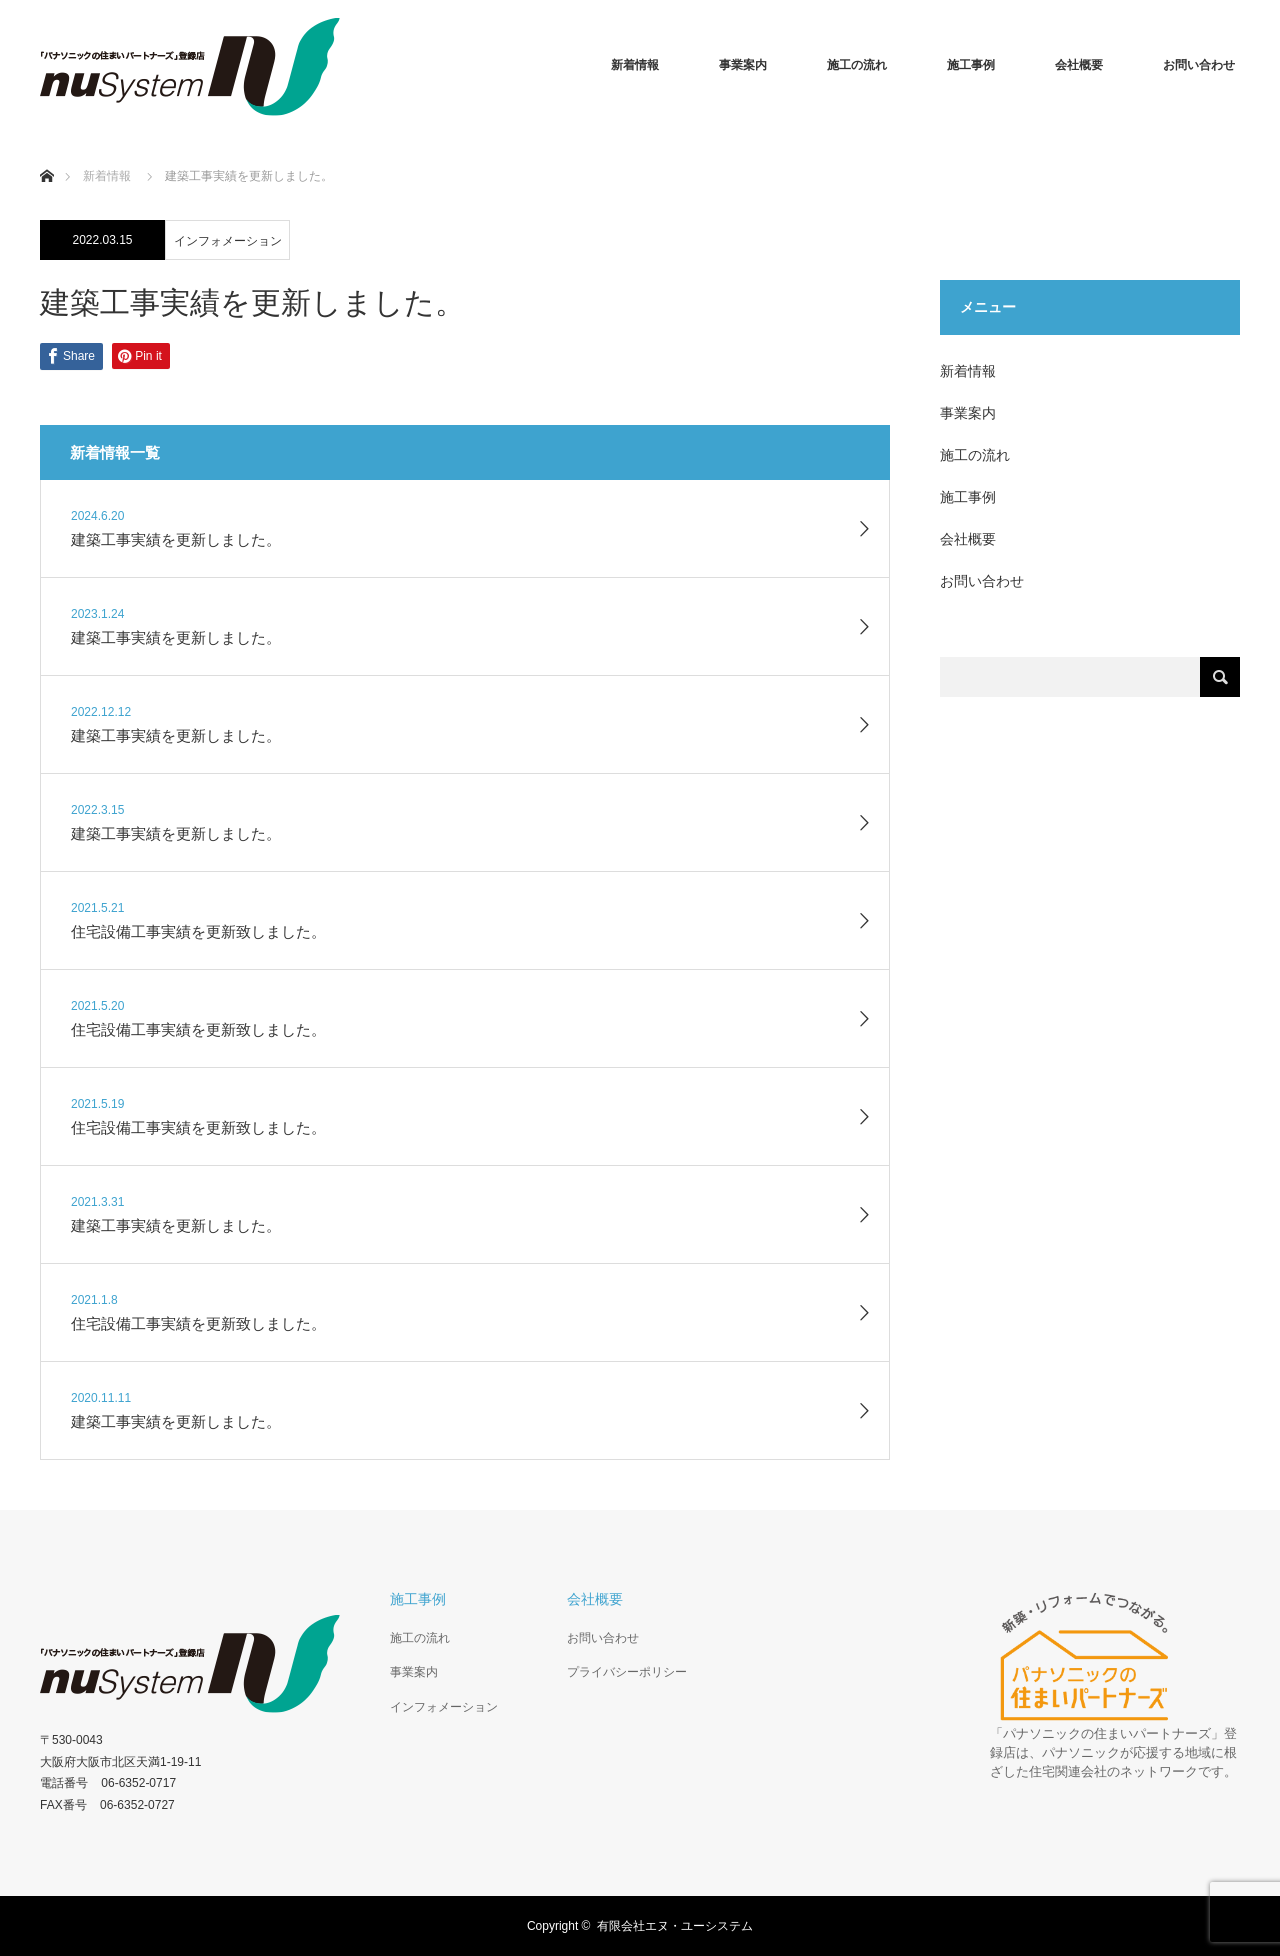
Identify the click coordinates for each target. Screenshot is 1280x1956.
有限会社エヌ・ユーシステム (675, 1926)
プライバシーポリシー (627, 1672)
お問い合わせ (1199, 65)
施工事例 (971, 65)
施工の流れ (857, 65)
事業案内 (743, 65)
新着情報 (635, 65)
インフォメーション (228, 241)
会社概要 (1079, 65)
